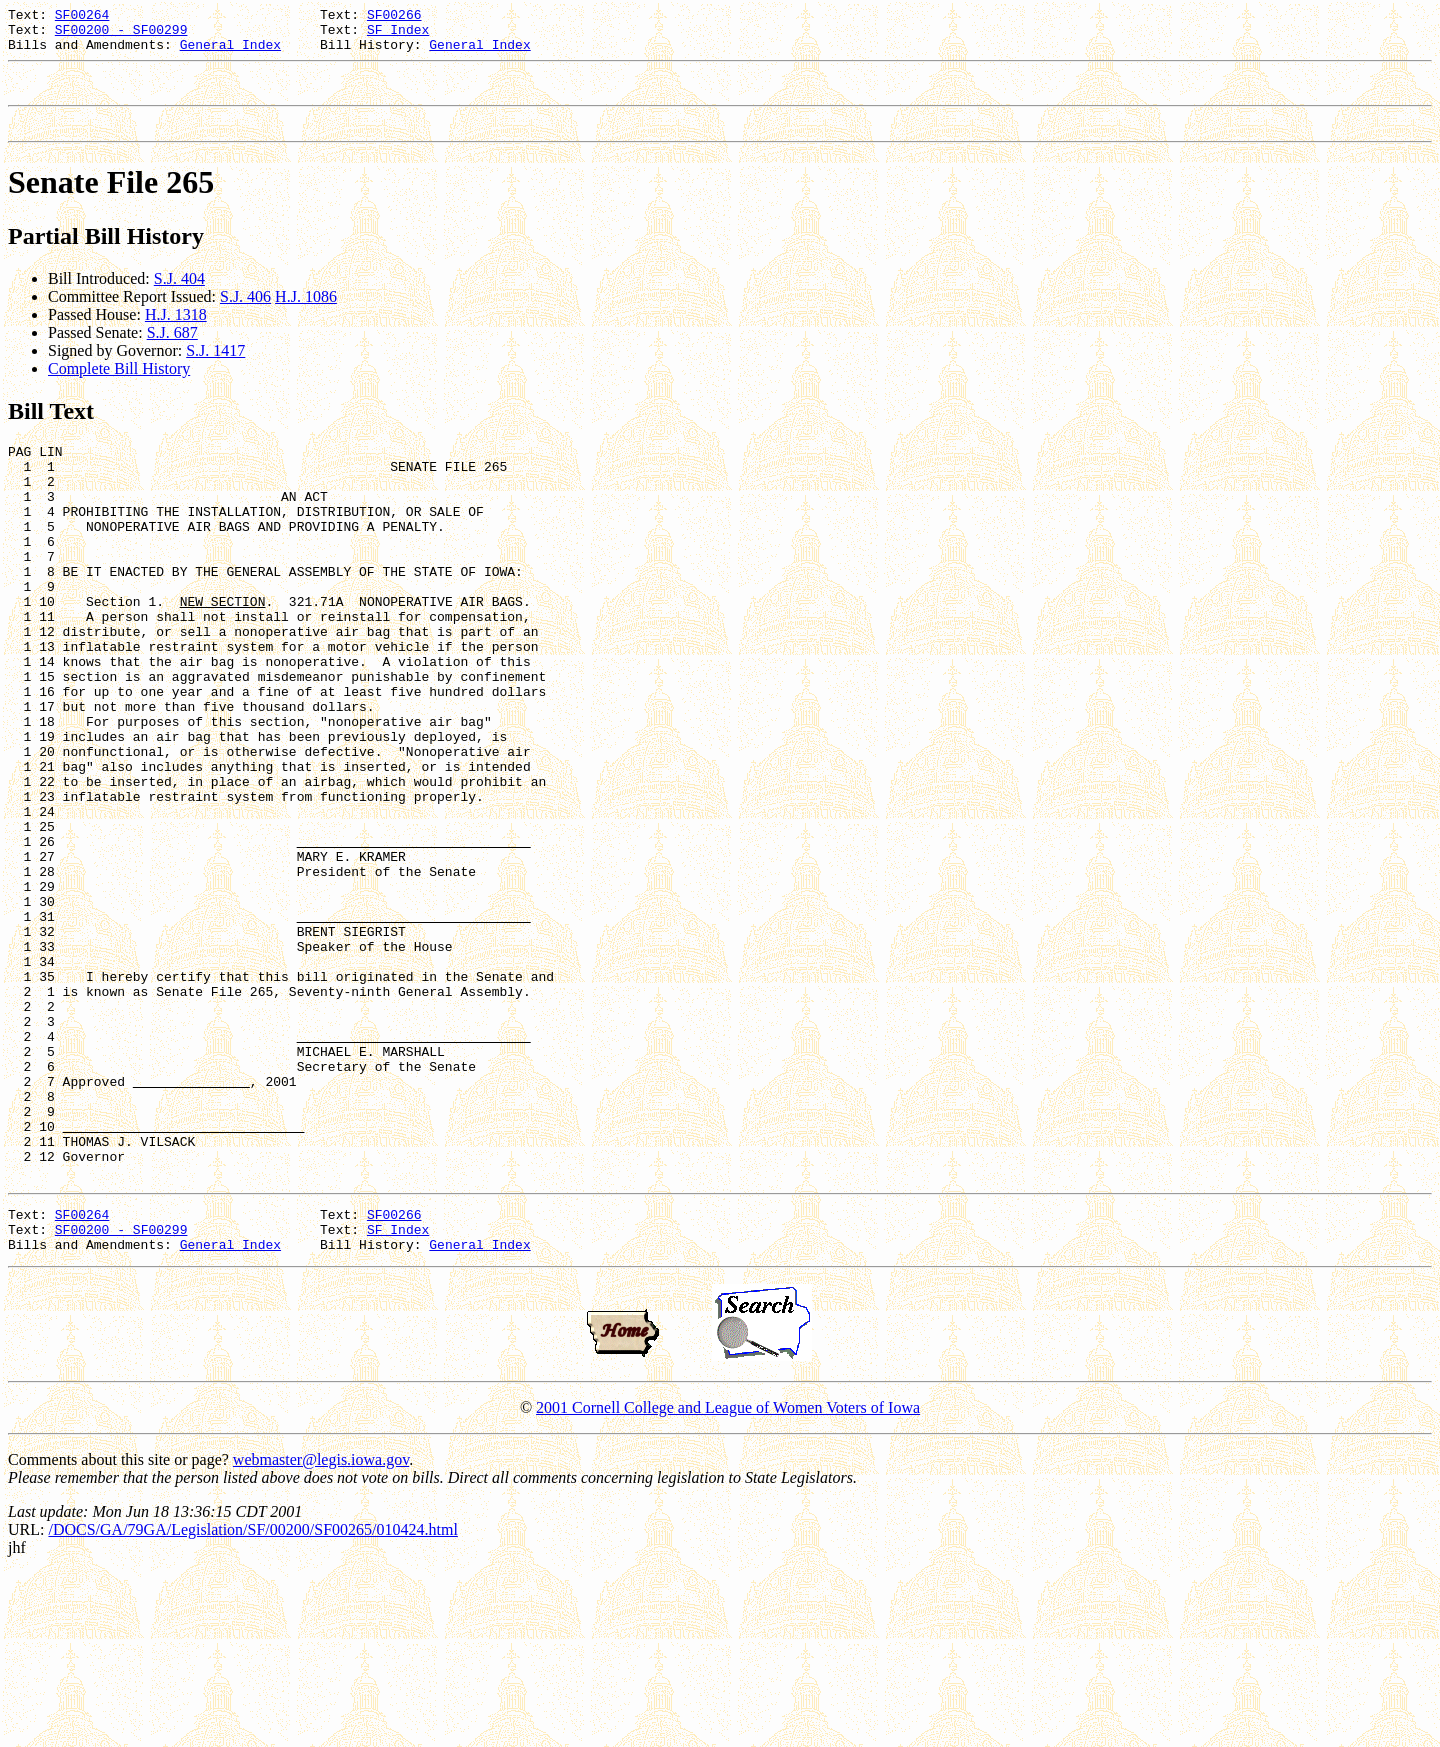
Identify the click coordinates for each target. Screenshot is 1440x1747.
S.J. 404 (179, 296)
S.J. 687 (172, 350)
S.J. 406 (245, 314)
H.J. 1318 (176, 332)
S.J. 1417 (215, 368)
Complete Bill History (119, 386)
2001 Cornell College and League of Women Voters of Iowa (728, 1581)
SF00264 (82, 17)
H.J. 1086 (306, 314)
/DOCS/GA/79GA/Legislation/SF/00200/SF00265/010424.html (252, 1703)
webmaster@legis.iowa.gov (321, 1633)
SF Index (398, 35)
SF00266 (394, 17)
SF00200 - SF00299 (121, 35)
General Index (230, 53)
